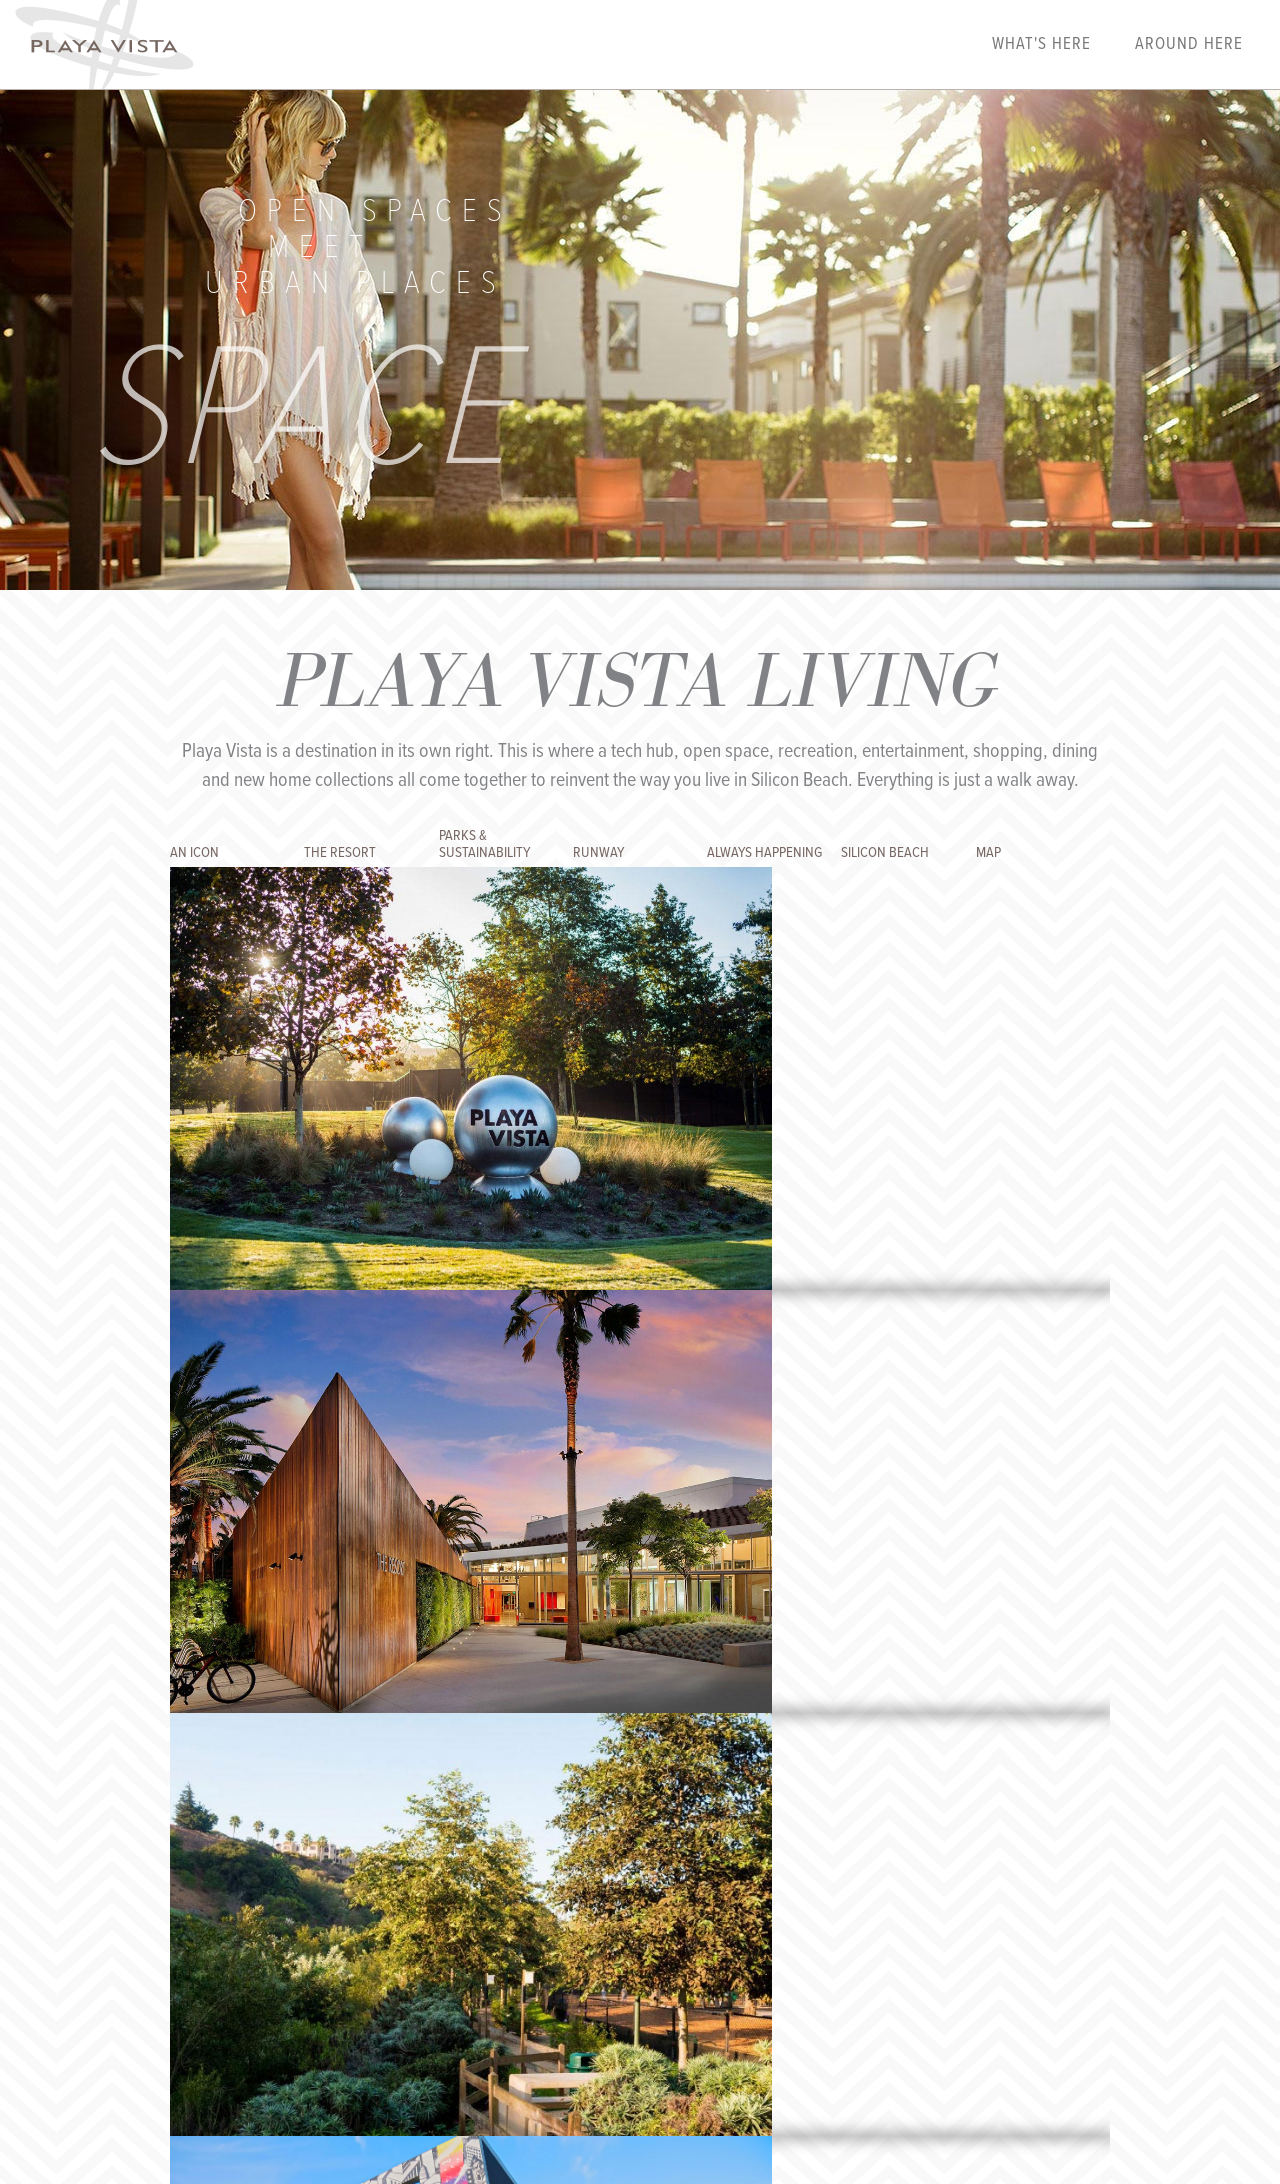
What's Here (1041, 45)
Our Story (378, 1976)
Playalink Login (289, 1976)
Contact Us (493, 1976)
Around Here (1189, 45)
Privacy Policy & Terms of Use (625, 1976)
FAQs (434, 1976)
